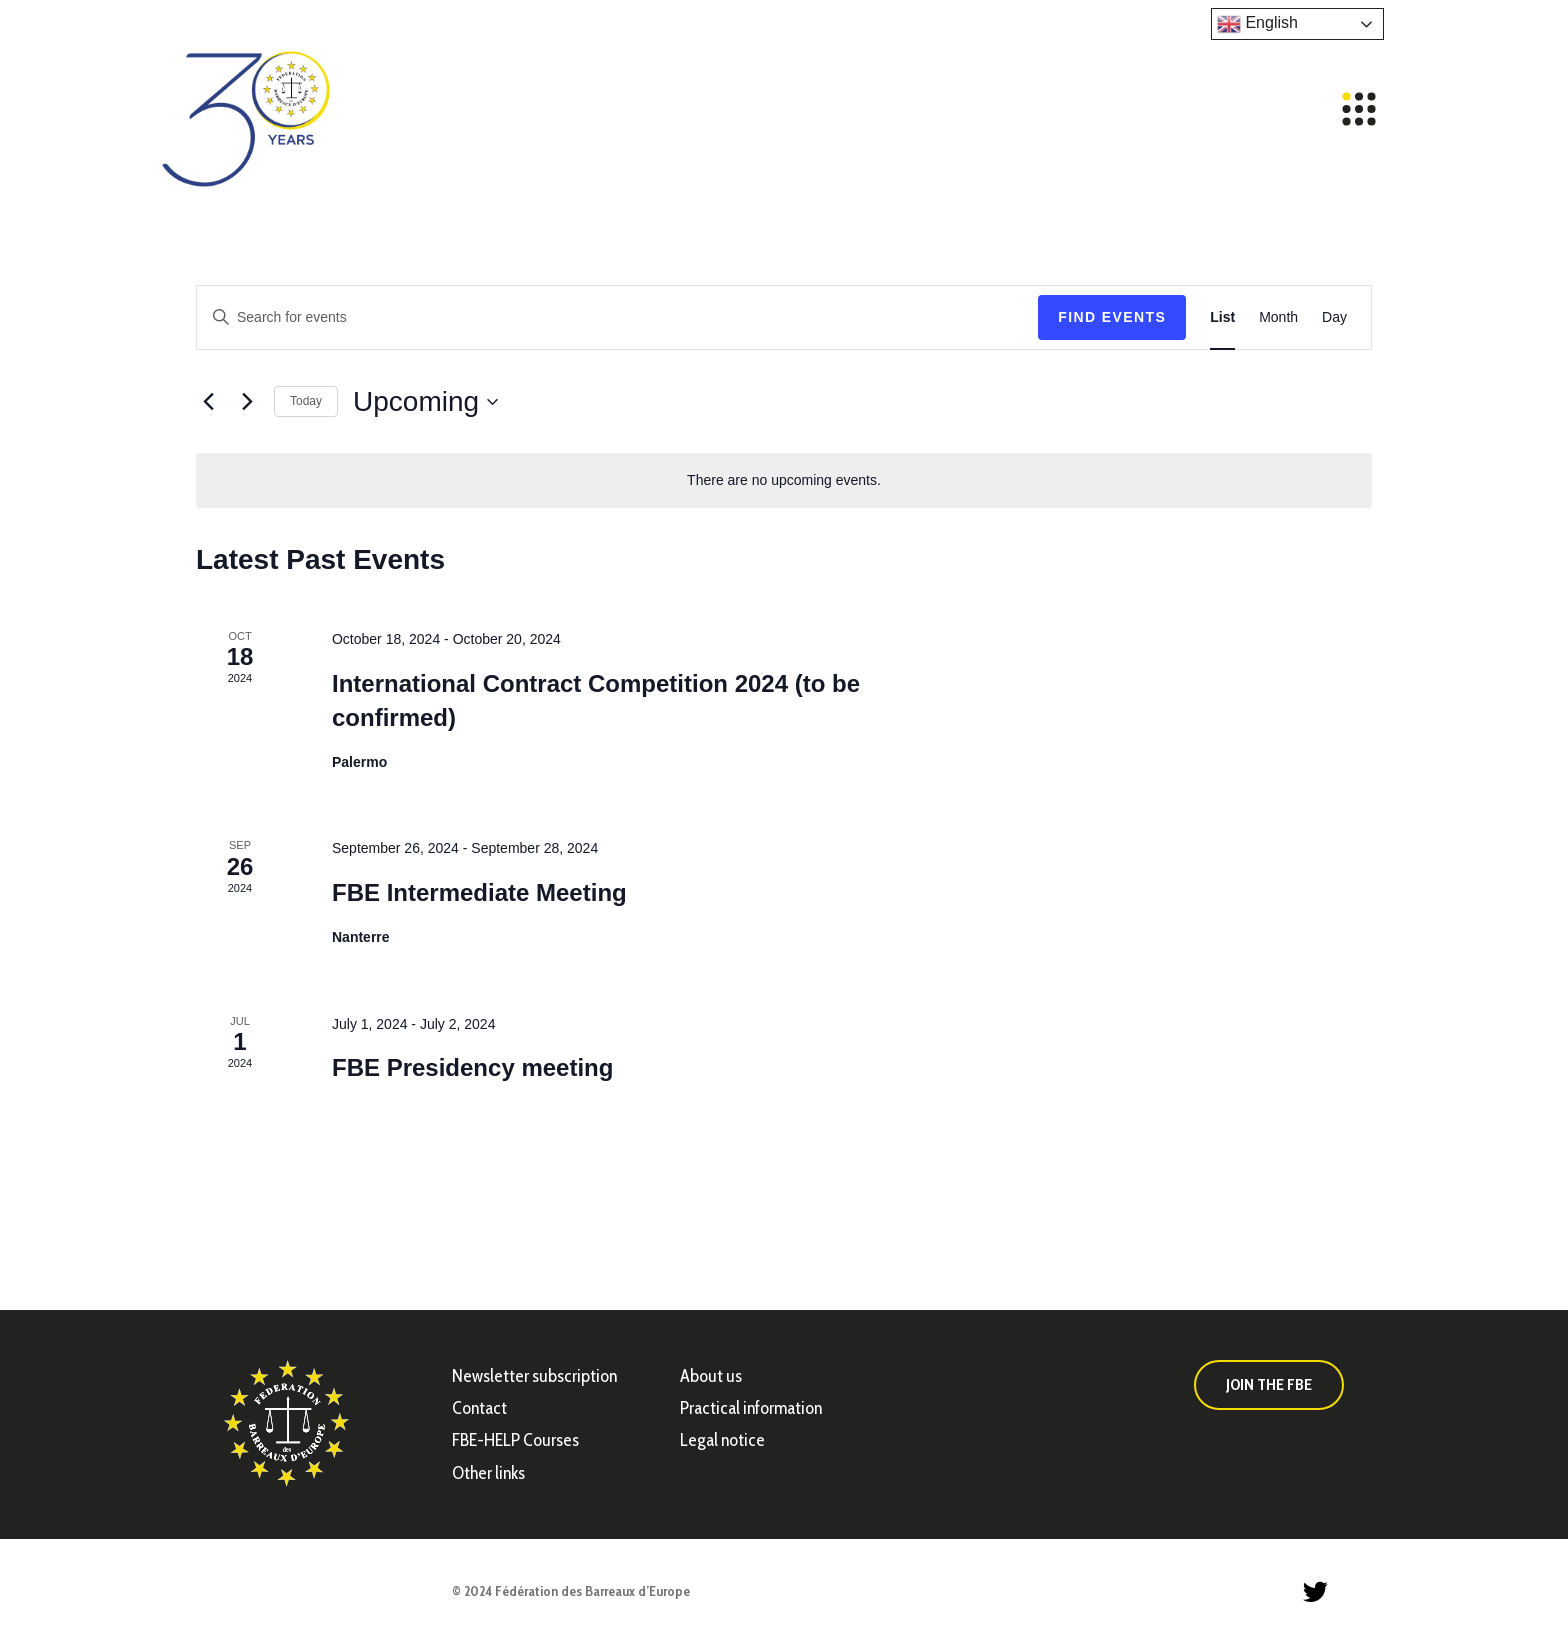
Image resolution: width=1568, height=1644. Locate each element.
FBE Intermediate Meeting (479, 892)
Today (306, 401)
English (1257, 24)
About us (711, 1376)
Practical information (751, 1408)
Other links (488, 1473)
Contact (479, 1408)
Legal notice (722, 1440)
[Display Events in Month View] (1278, 317)
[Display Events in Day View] (1334, 317)
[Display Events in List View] (1222, 317)
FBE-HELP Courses (515, 1440)
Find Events (1112, 317)
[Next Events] (247, 402)
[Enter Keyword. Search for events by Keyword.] (617, 317)
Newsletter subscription (534, 1376)
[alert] (784, 480)
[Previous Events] (208, 402)
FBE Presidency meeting (472, 1067)
